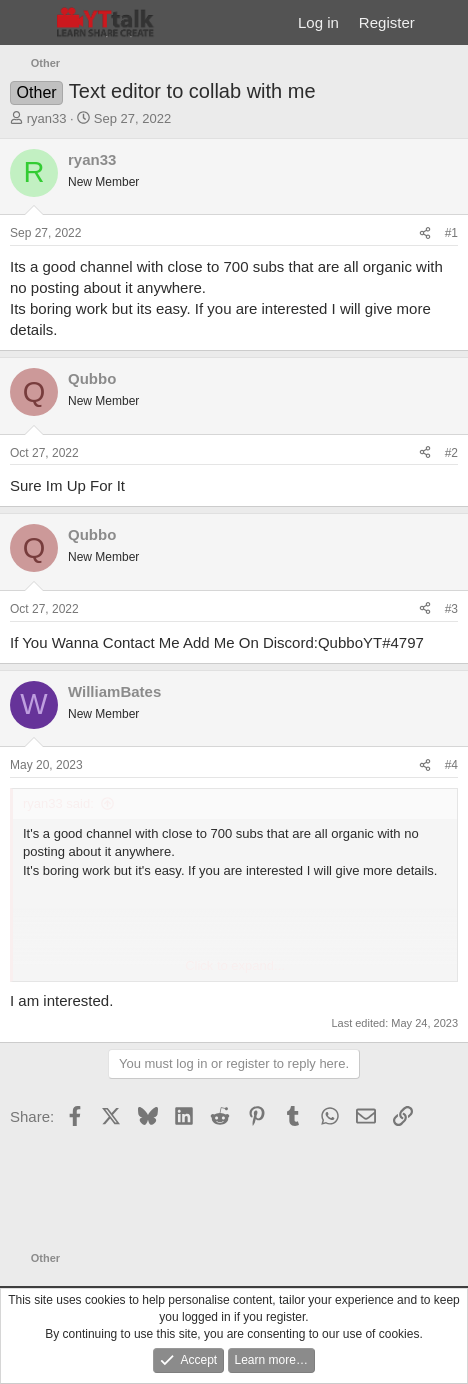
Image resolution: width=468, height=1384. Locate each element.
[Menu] (27, 23)
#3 (451, 609)
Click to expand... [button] (235, 965)
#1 (451, 233)
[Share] (425, 233)
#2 (451, 453)
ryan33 (47, 118)
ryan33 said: (58, 803)
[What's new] (444, 22)
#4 (451, 765)
